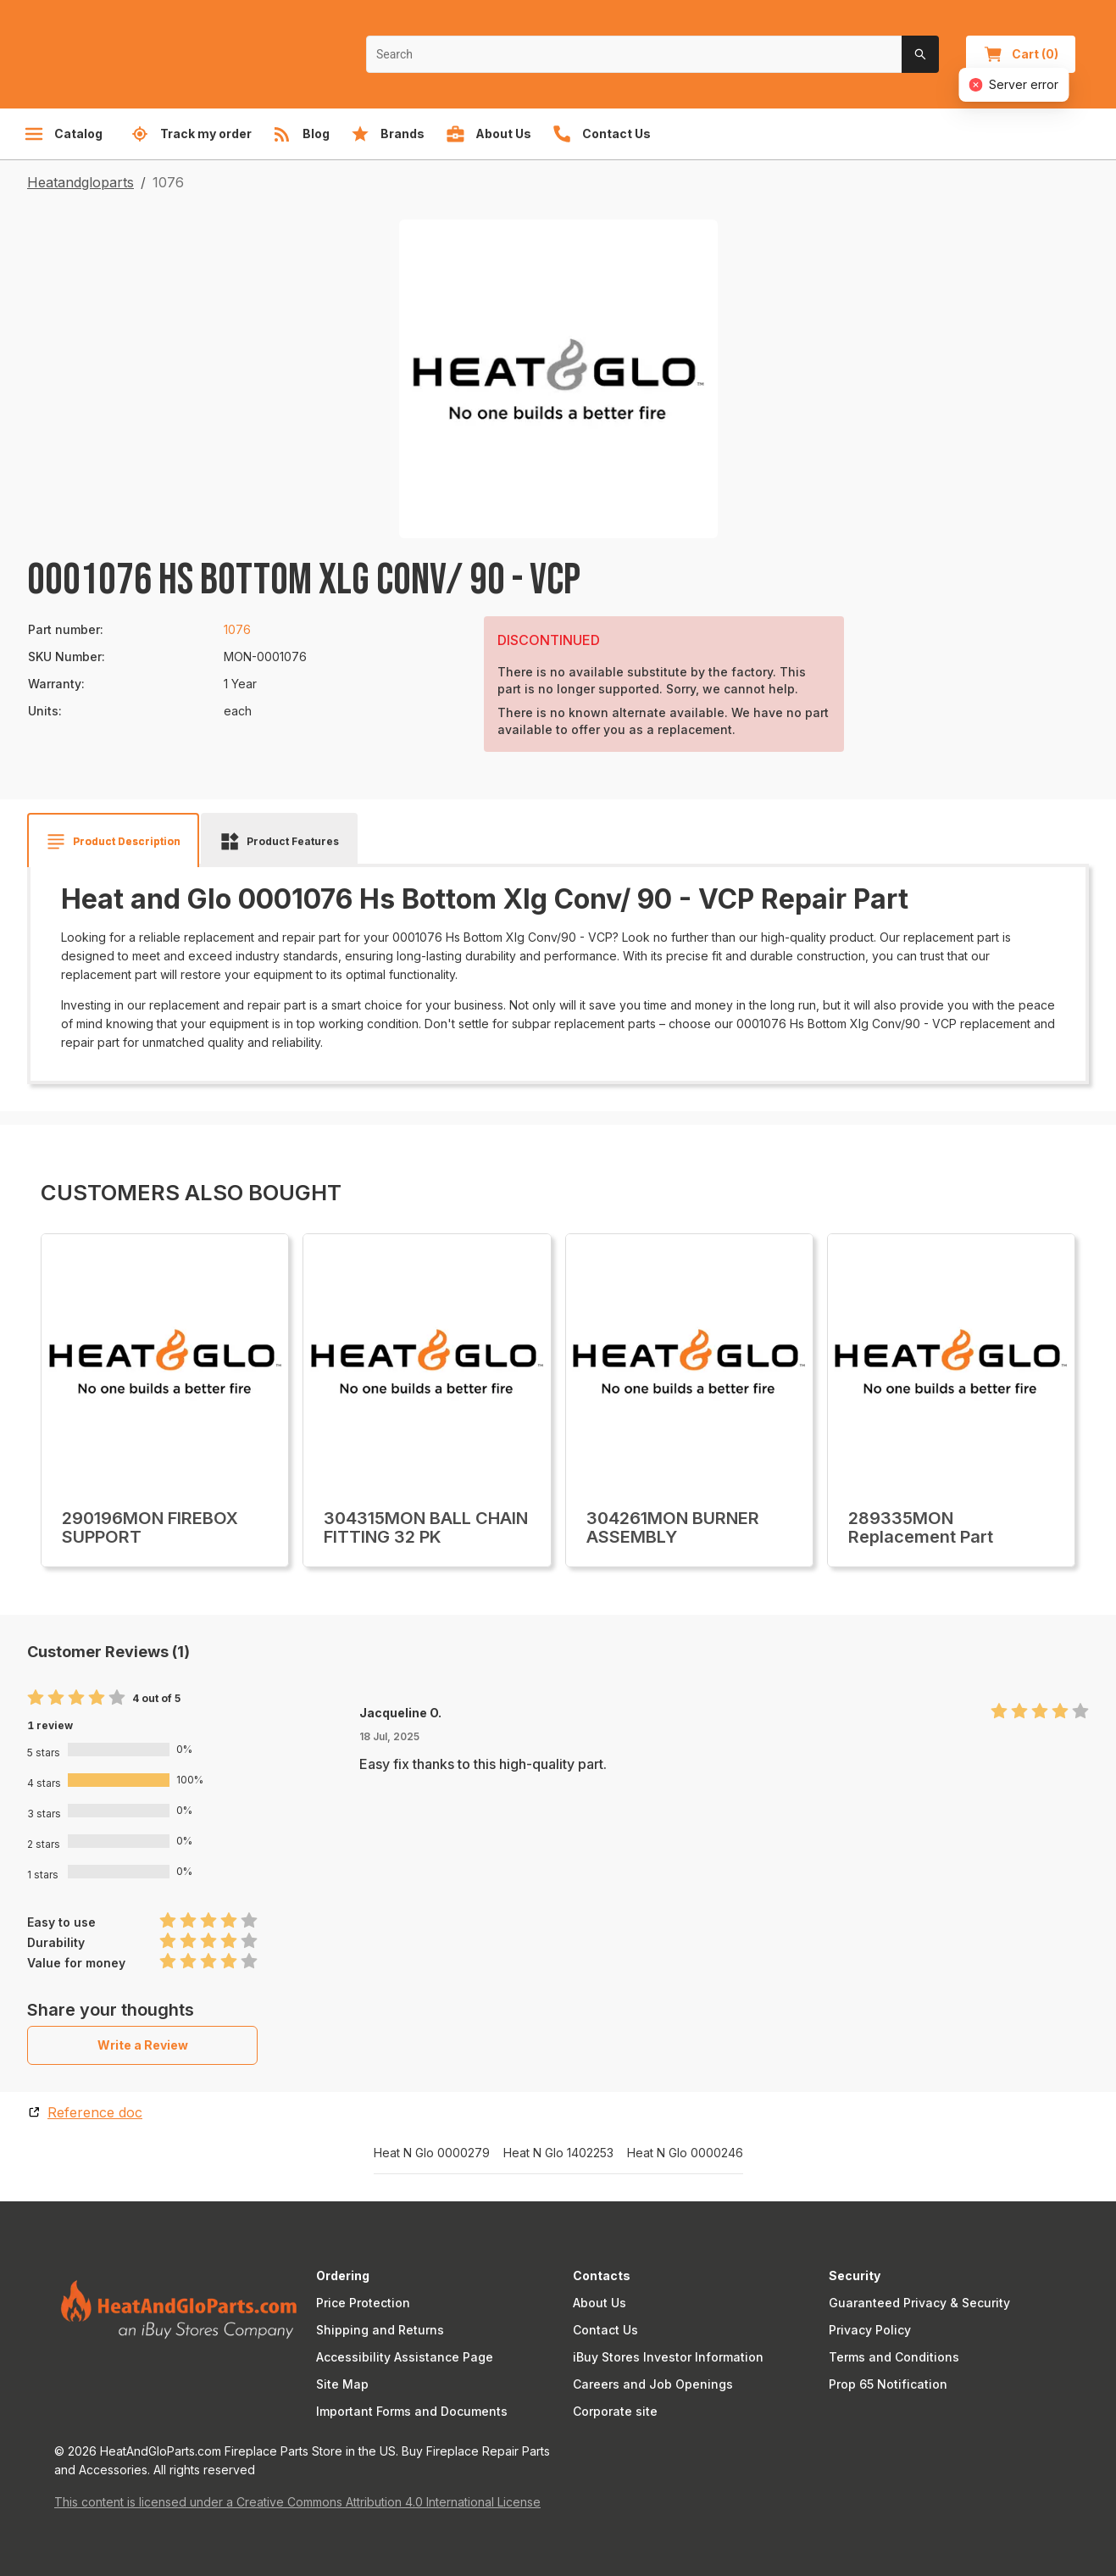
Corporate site (615, 2411)
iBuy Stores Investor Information (668, 2357)
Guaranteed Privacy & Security (919, 2302)
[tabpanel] (558, 968)
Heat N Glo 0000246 (685, 2153)
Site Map (342, 2384)
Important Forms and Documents (412, 2411)
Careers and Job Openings (653, 2384)
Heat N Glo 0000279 (432, 2153)
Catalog (63, 134)
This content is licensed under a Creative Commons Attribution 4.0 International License (297, 2502)
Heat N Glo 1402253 (558, 2153)
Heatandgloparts (80, 182)
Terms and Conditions (894, 2357)
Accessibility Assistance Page (404, 2357)
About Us (599, 2302)
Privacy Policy (870, 2330)
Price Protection (363, 2302)
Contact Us (605, 2330)
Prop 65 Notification (888, 2384)
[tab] (113, 842)
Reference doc (94, 2112)
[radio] (35, 1698)
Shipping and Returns (380, 2330)
